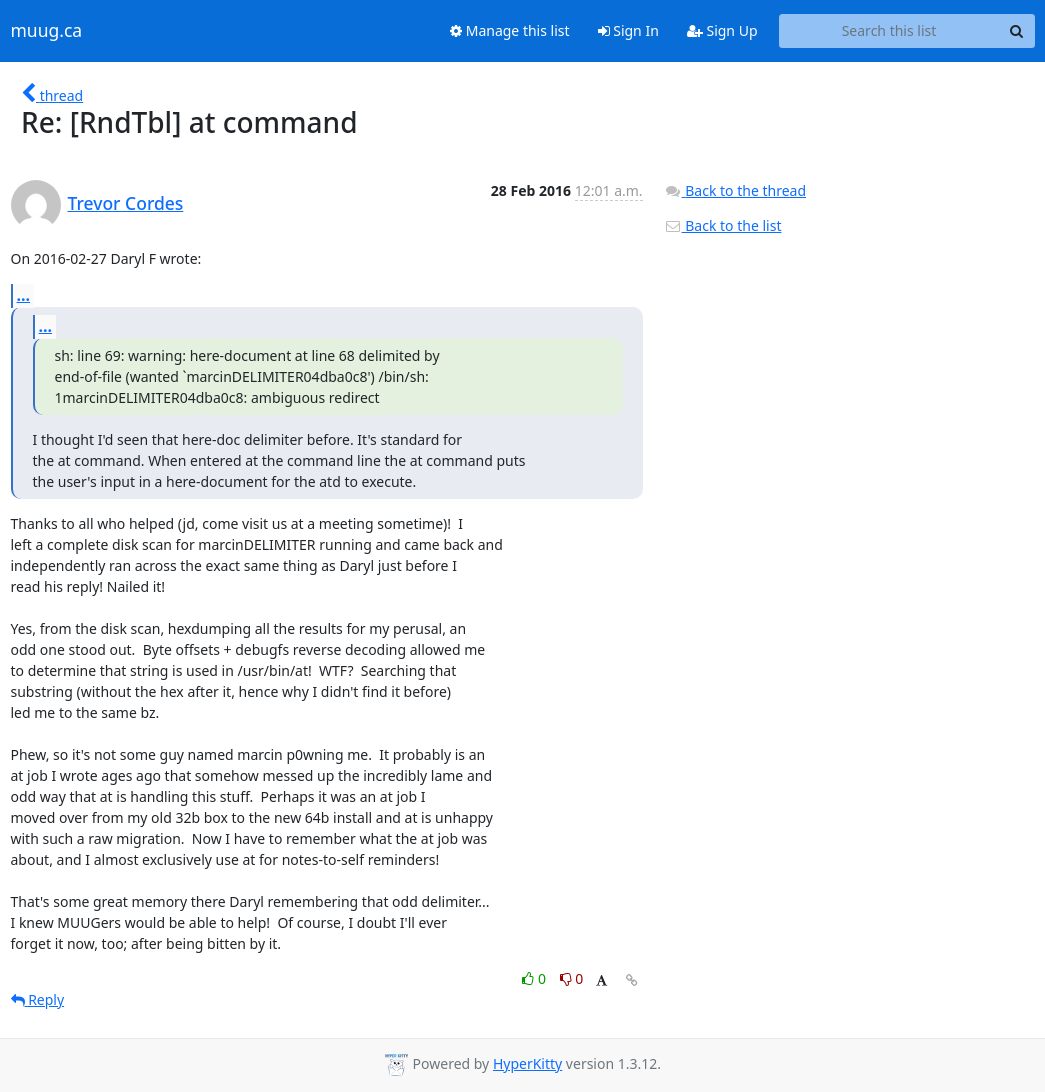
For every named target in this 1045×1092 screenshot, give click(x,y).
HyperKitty (527, 1063)
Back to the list (723, 225)
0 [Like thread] (535, 978)
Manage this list (510, 30)
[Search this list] (889, 31)
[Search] (1017, 31)
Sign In (628, 30)
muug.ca (47, 31)
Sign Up (722, 30)
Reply (38, 999)
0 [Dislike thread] (572, 978)
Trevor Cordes (126, 203)
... (24, 295)
